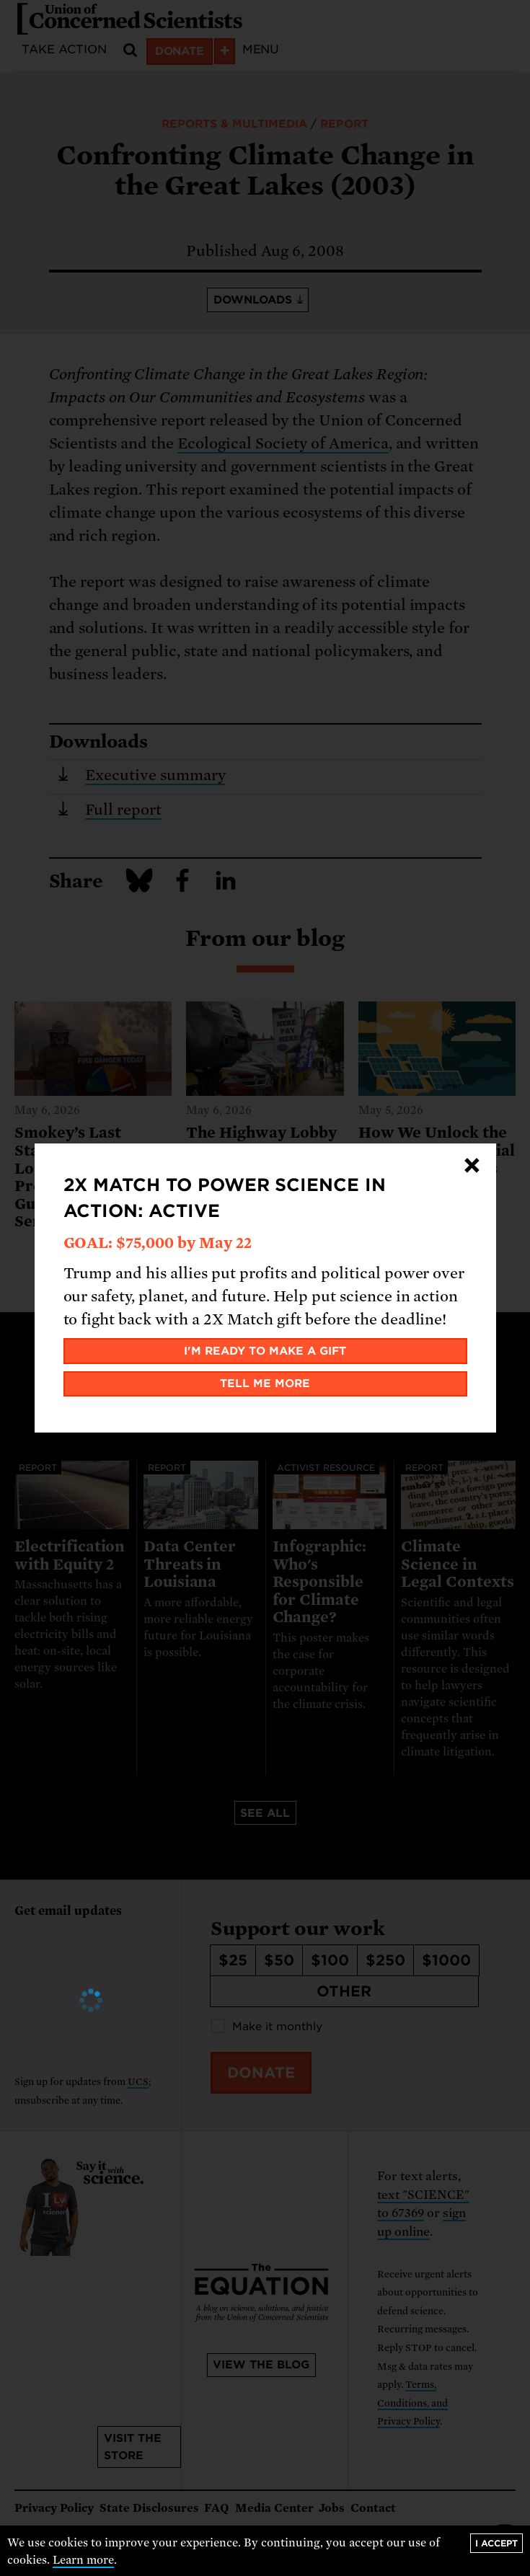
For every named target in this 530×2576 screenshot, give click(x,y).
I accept (496, 2543)
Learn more (83, 2560)
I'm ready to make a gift (265, 1351)
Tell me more (265, 1383)
